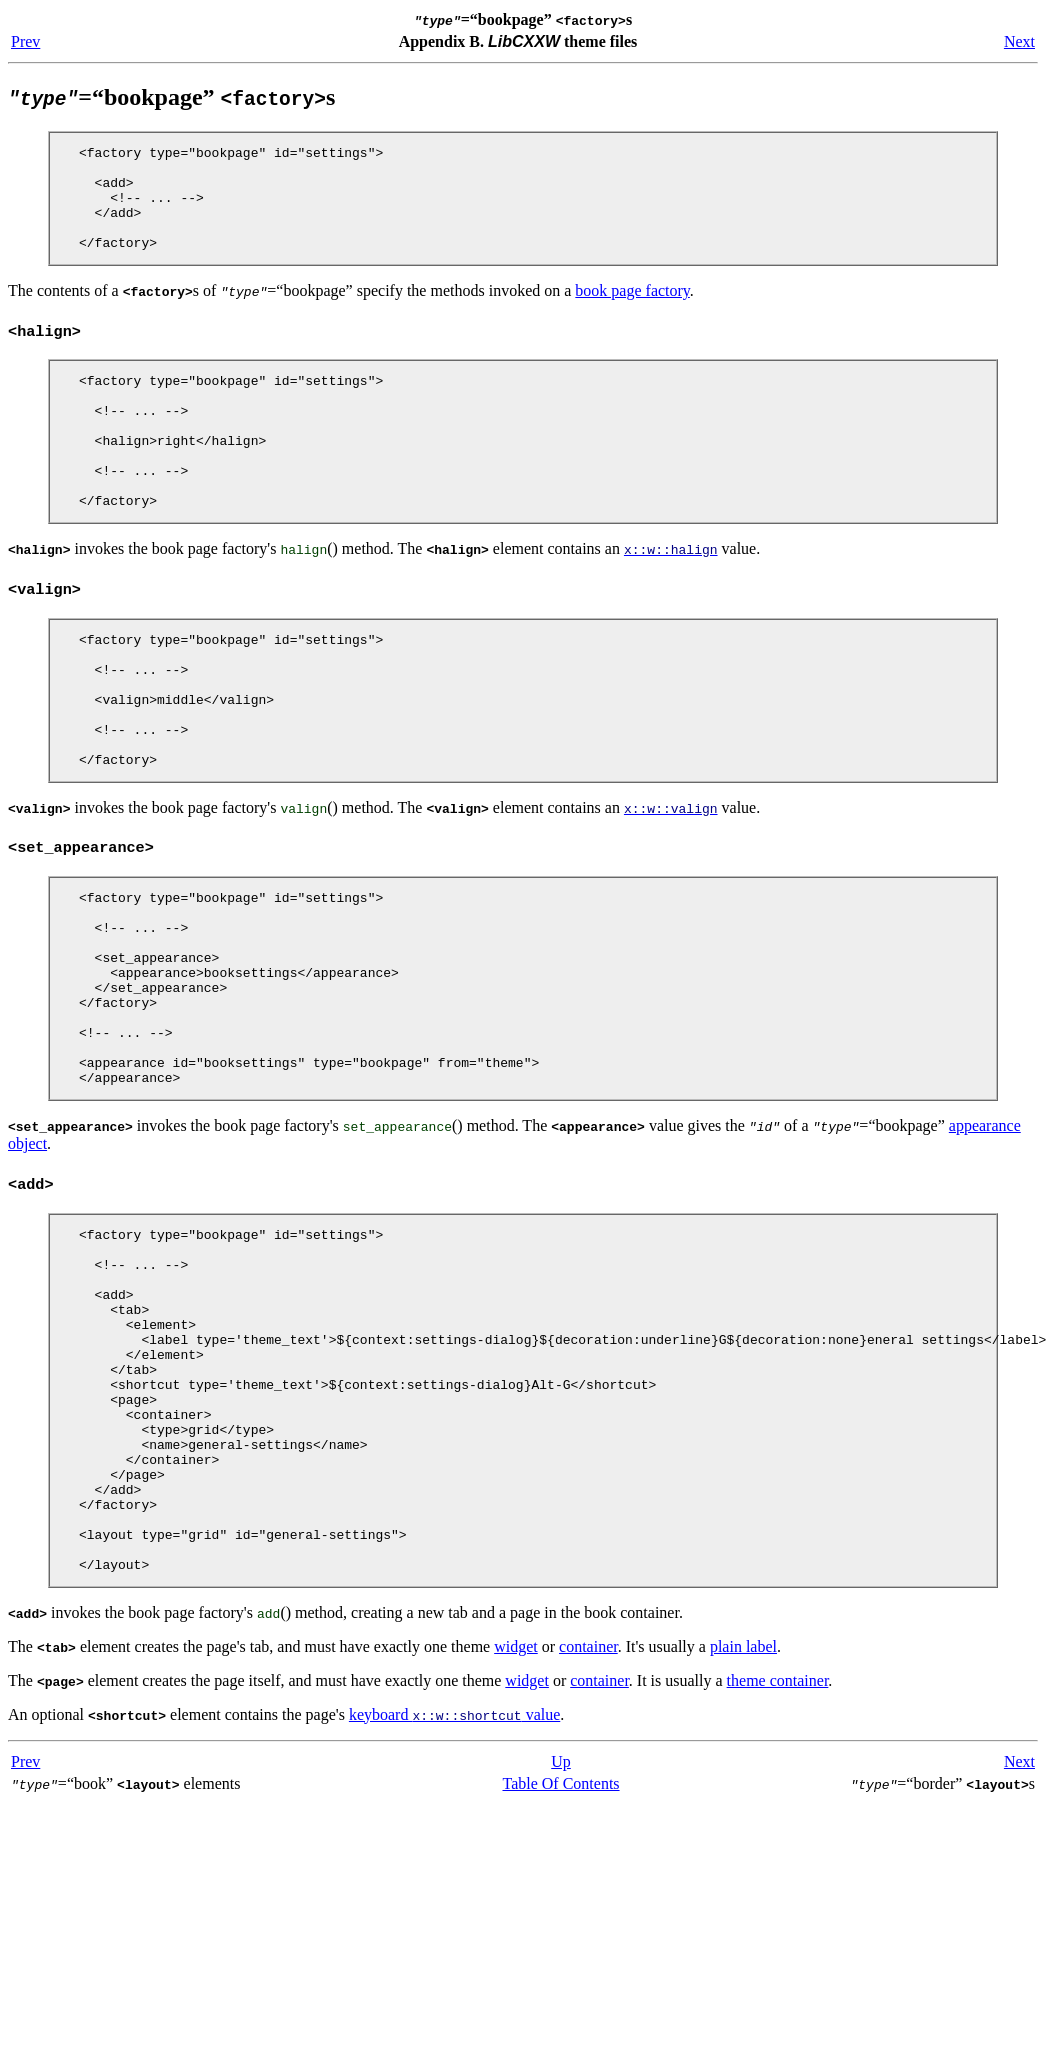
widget (516, 1829)
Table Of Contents (561, 1966)
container (588, 1829)
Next (1019, 41)
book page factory (632, 311)
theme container (778, 1863)
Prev (25, 41)
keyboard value (454, 1897)
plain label (743, 1829)
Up (561, 1944)
